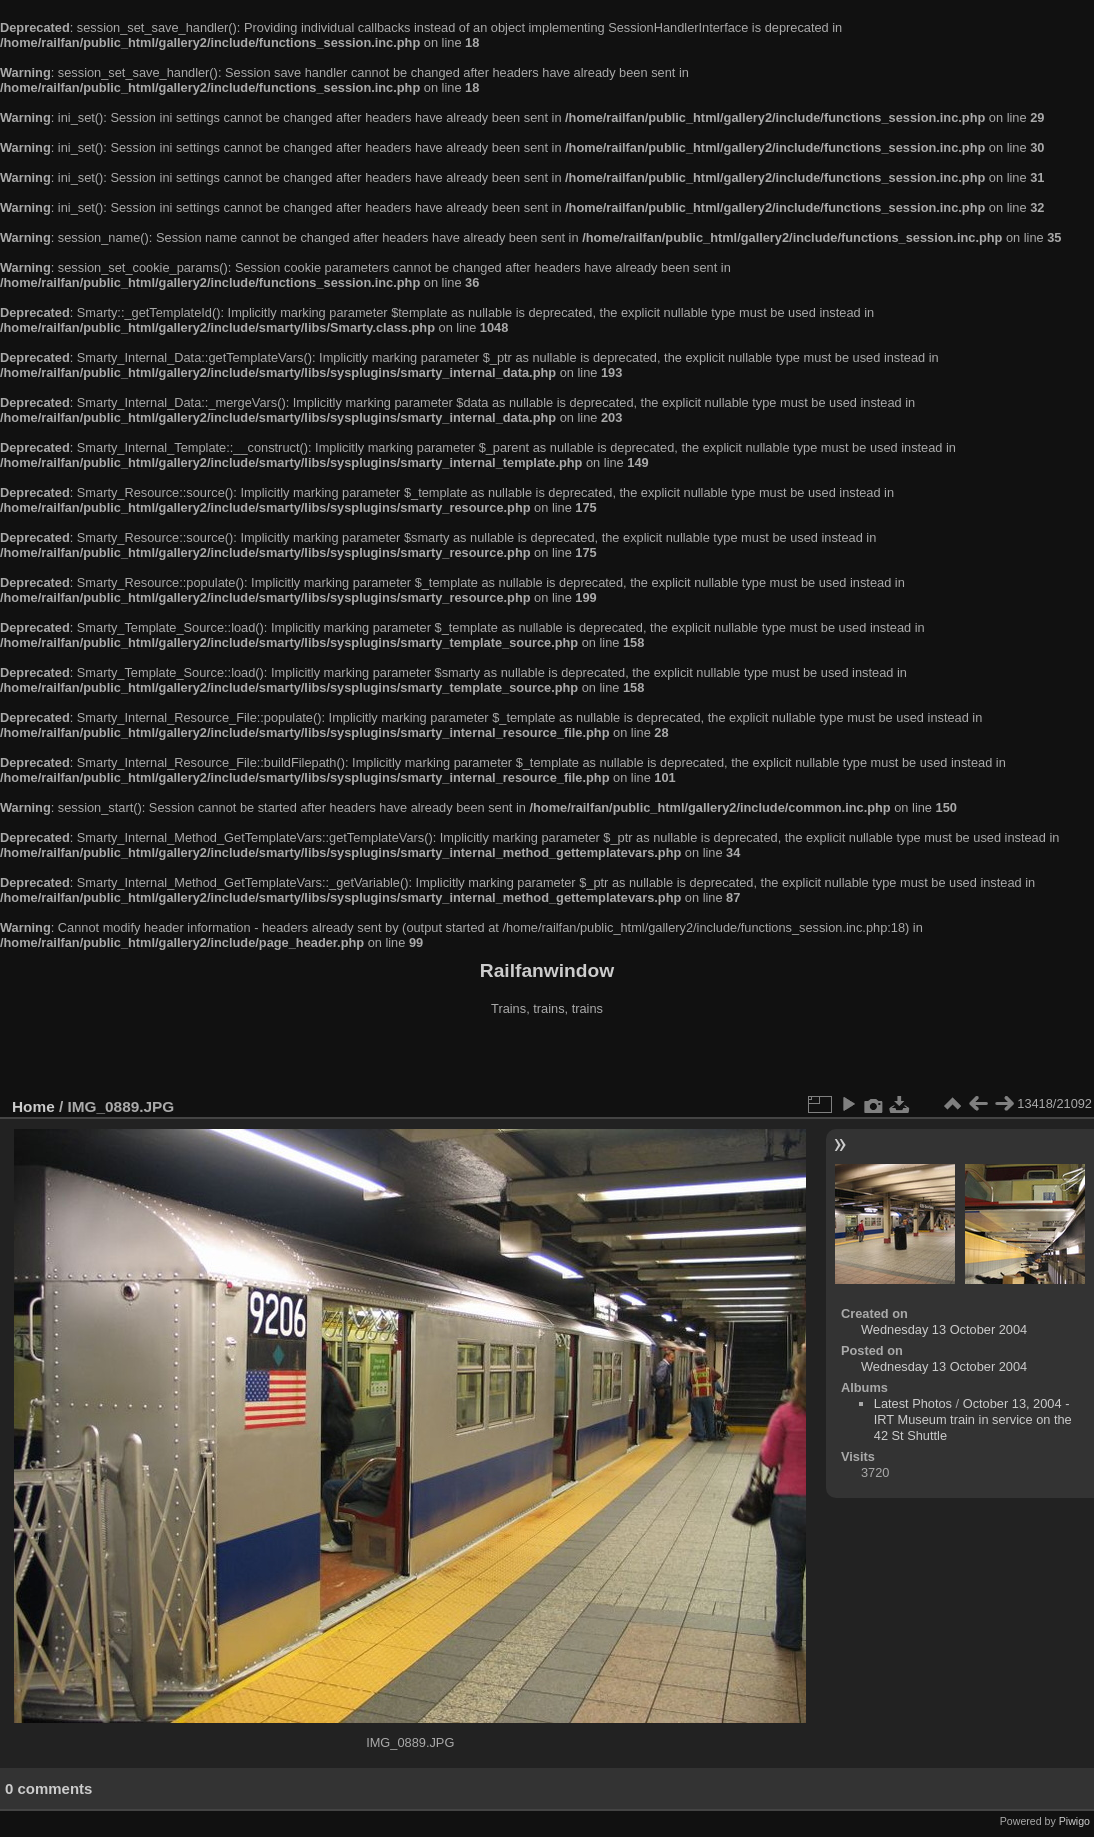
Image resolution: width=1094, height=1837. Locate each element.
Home (33, 1106)
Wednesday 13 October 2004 (944, 1329)
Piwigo (1074, 1821)
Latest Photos (913, 1403)
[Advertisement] (547, 1059)
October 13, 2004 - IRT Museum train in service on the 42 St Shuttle (973, 1419)
